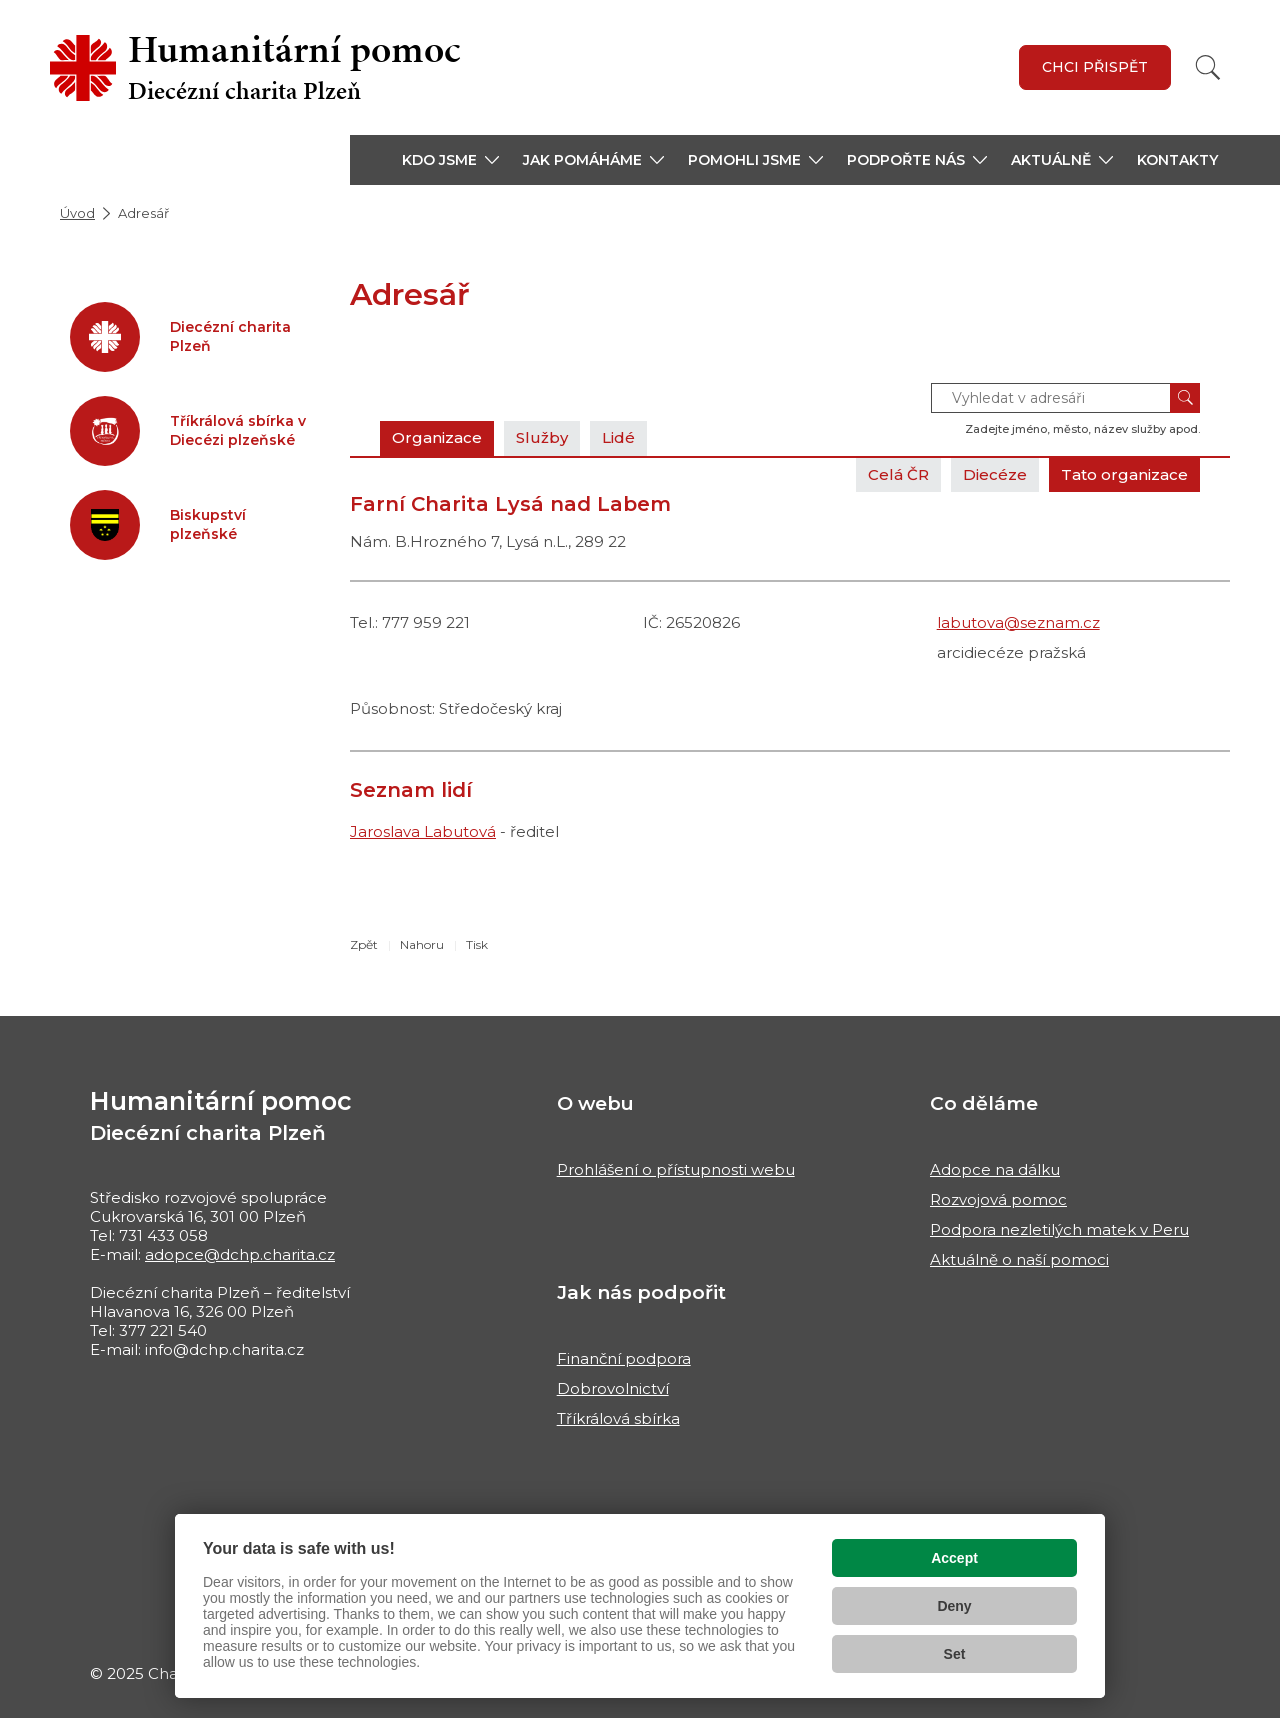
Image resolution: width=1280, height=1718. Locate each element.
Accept (954, 1558)
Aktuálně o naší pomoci (1019, 1259)
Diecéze (995, 474)
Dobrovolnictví (613, 1388)
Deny (954, 1606)
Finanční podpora (624, 1358)
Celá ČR (898, 474)
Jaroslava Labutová (423, 831)
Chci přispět (1095, 67)
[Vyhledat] (1208, 67)
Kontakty (1177, 160)
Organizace (437, 437)
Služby (542, 437)
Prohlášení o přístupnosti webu (676, 1169)
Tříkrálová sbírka (618, 1418)
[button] (450, 160)
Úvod (77, 213)
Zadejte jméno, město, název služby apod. (1082, 429)
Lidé (618, 437)
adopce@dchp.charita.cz (240, 1254)
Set (955, 1654)
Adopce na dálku (995, 1169)
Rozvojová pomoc (998, 1199)
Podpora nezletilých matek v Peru (1059, 1229)
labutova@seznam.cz (1018, 622)
